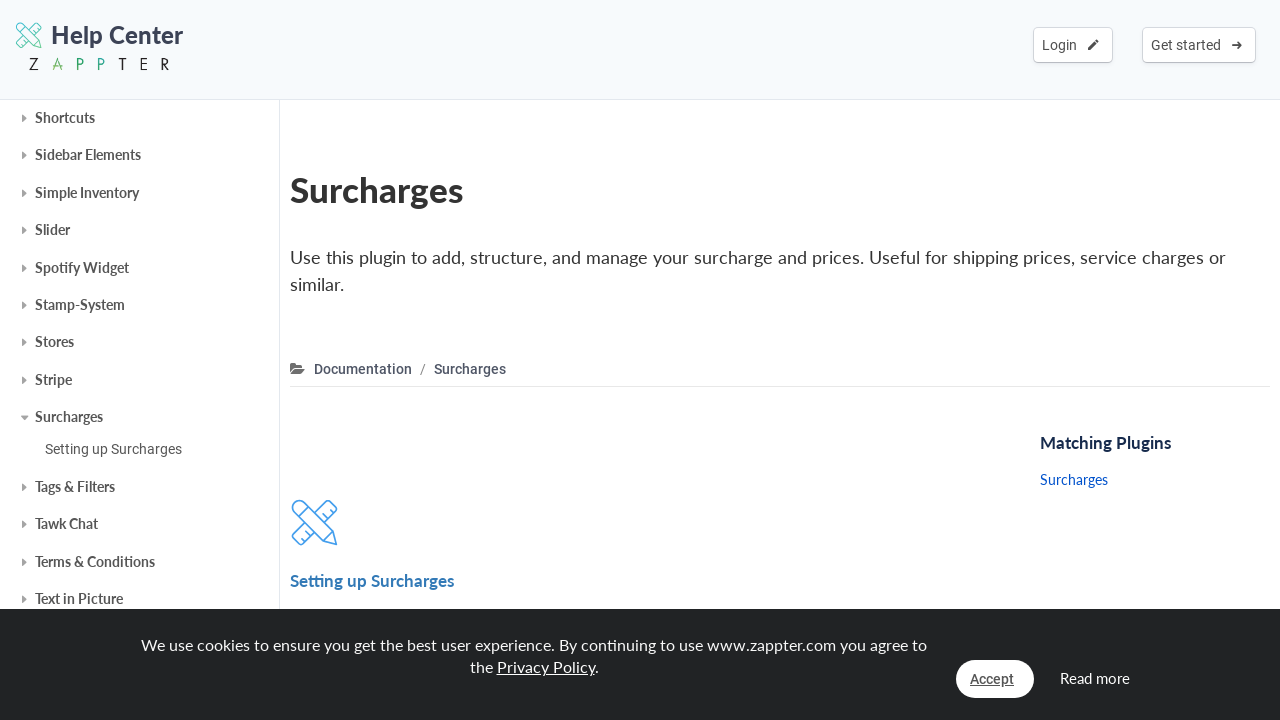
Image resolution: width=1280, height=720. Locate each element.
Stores (54, 341)
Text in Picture (79, 598)
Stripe (53, 379)
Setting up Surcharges (113, 449)
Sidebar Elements (88, 154)
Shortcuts (65, 117)
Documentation (363, 369)
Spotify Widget (82, 267)
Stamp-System (80, 304)
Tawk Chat (66, 523)
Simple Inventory (87, 192)
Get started (1196, 45)
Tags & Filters (75, 486)
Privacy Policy (546, 666)
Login (1070, 45)
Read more (1095, 678)
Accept (992, 679)
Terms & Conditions (95, 561)
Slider (52, 229)
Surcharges (69, 416)
